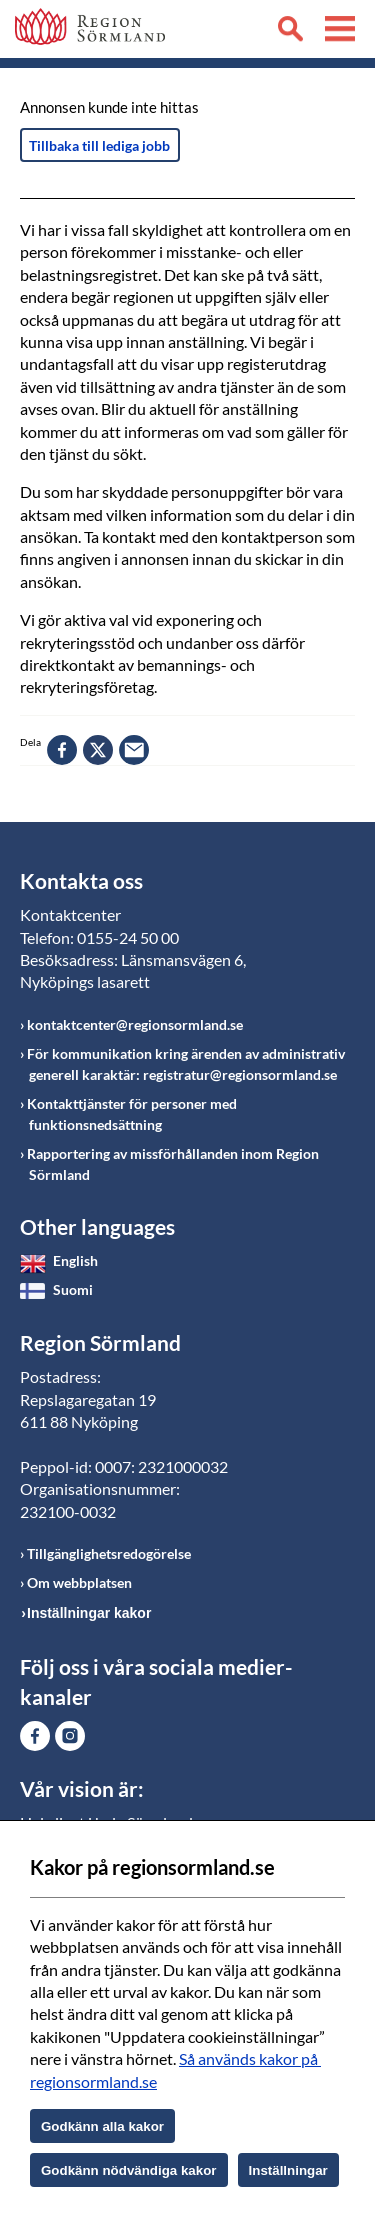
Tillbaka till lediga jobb (99, 145)
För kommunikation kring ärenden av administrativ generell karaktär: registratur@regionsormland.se (186, 1064)
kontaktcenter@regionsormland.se (135, 1024)
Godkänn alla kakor (102, 2126)
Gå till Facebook (35, 1736)
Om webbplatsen (79, 1582)
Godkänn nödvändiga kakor (129, 2170)
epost (134, 750)
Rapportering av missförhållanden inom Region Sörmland (173, 1164)
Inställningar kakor (89, 1613)
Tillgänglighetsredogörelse (109, 1553)
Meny (340, 32)
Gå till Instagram (70, 1736)
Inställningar (288, 2170)
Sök (290, 32)
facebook (62, 750)
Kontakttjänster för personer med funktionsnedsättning (132, 1114)
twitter (98, 750)
